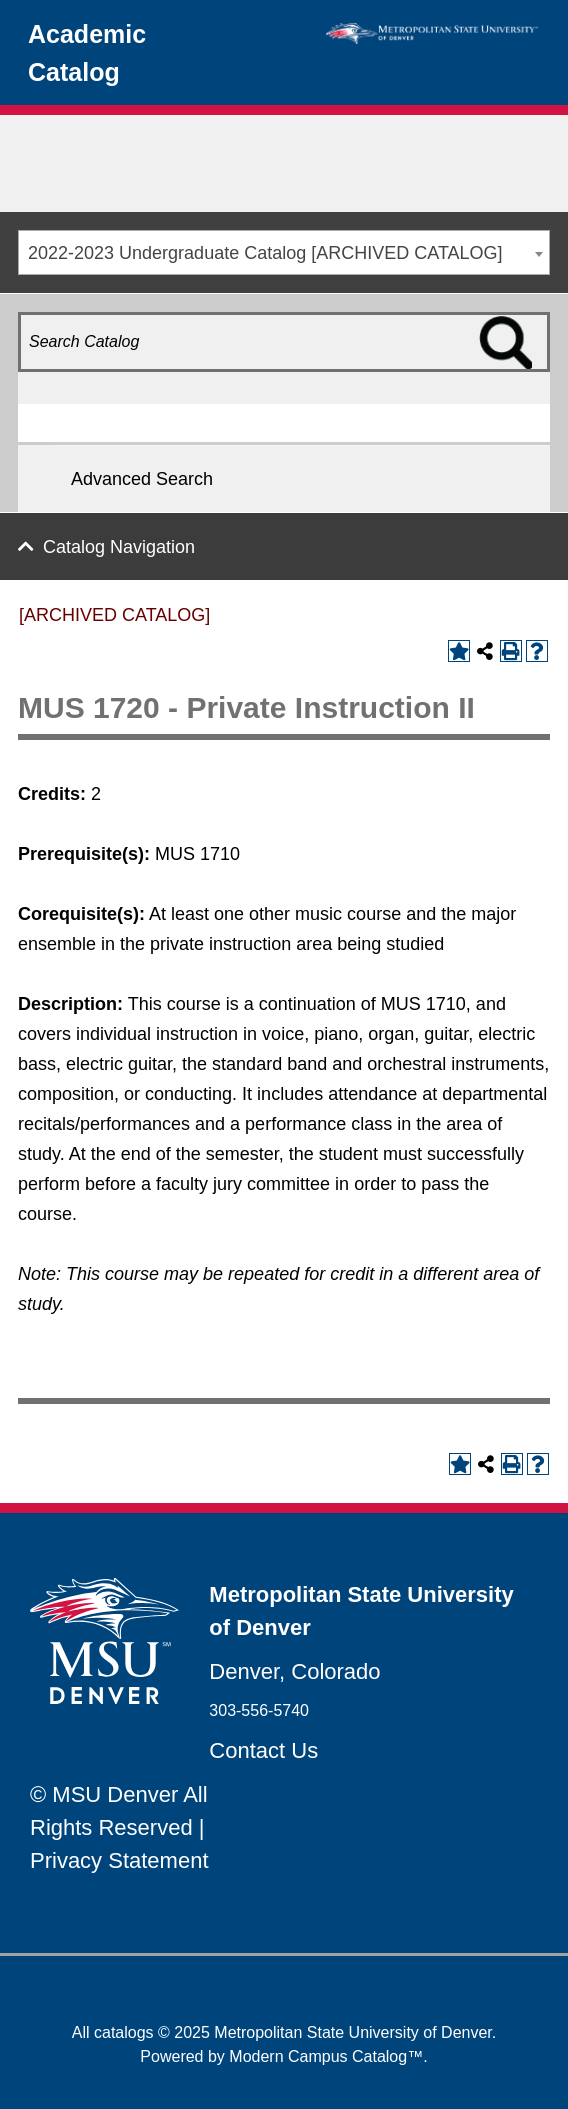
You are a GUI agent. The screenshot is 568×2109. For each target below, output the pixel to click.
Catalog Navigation (119, 547)
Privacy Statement (119, 1860)
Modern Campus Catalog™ (326, 2056)
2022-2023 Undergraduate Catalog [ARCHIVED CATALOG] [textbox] (265, 253)
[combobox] (284, 252)
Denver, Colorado (294, 1671)
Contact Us (263, 1750)
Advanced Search (142, 479)
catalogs (124, 2032)
